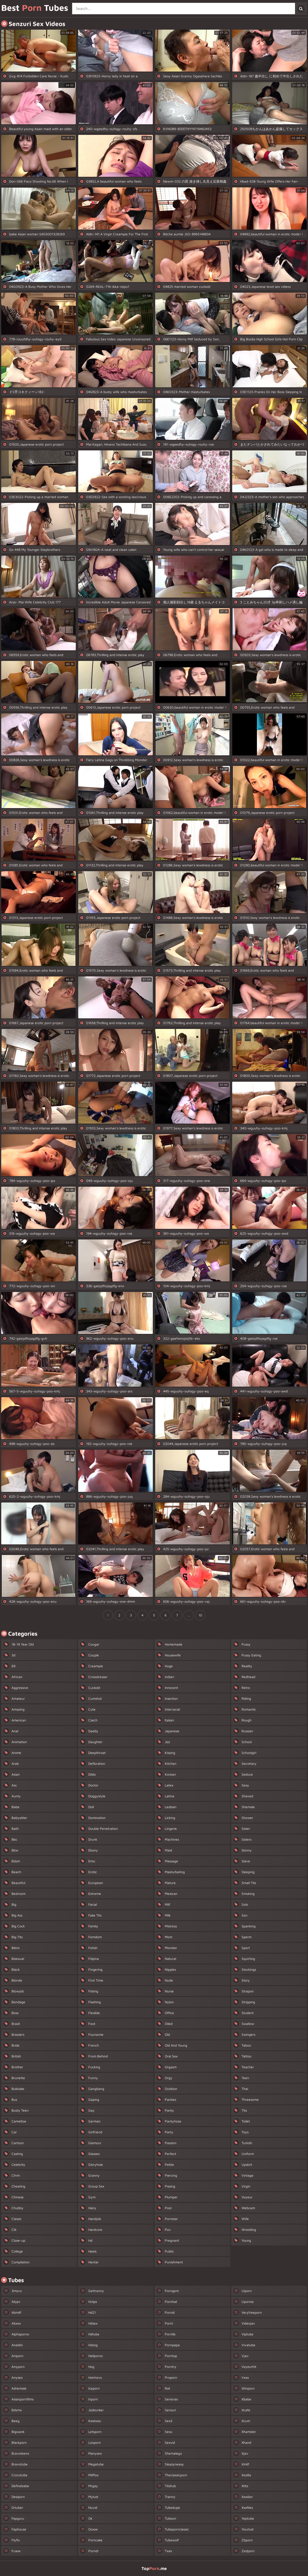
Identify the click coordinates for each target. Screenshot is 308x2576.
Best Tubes (34, 8)
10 (200, 1615)
